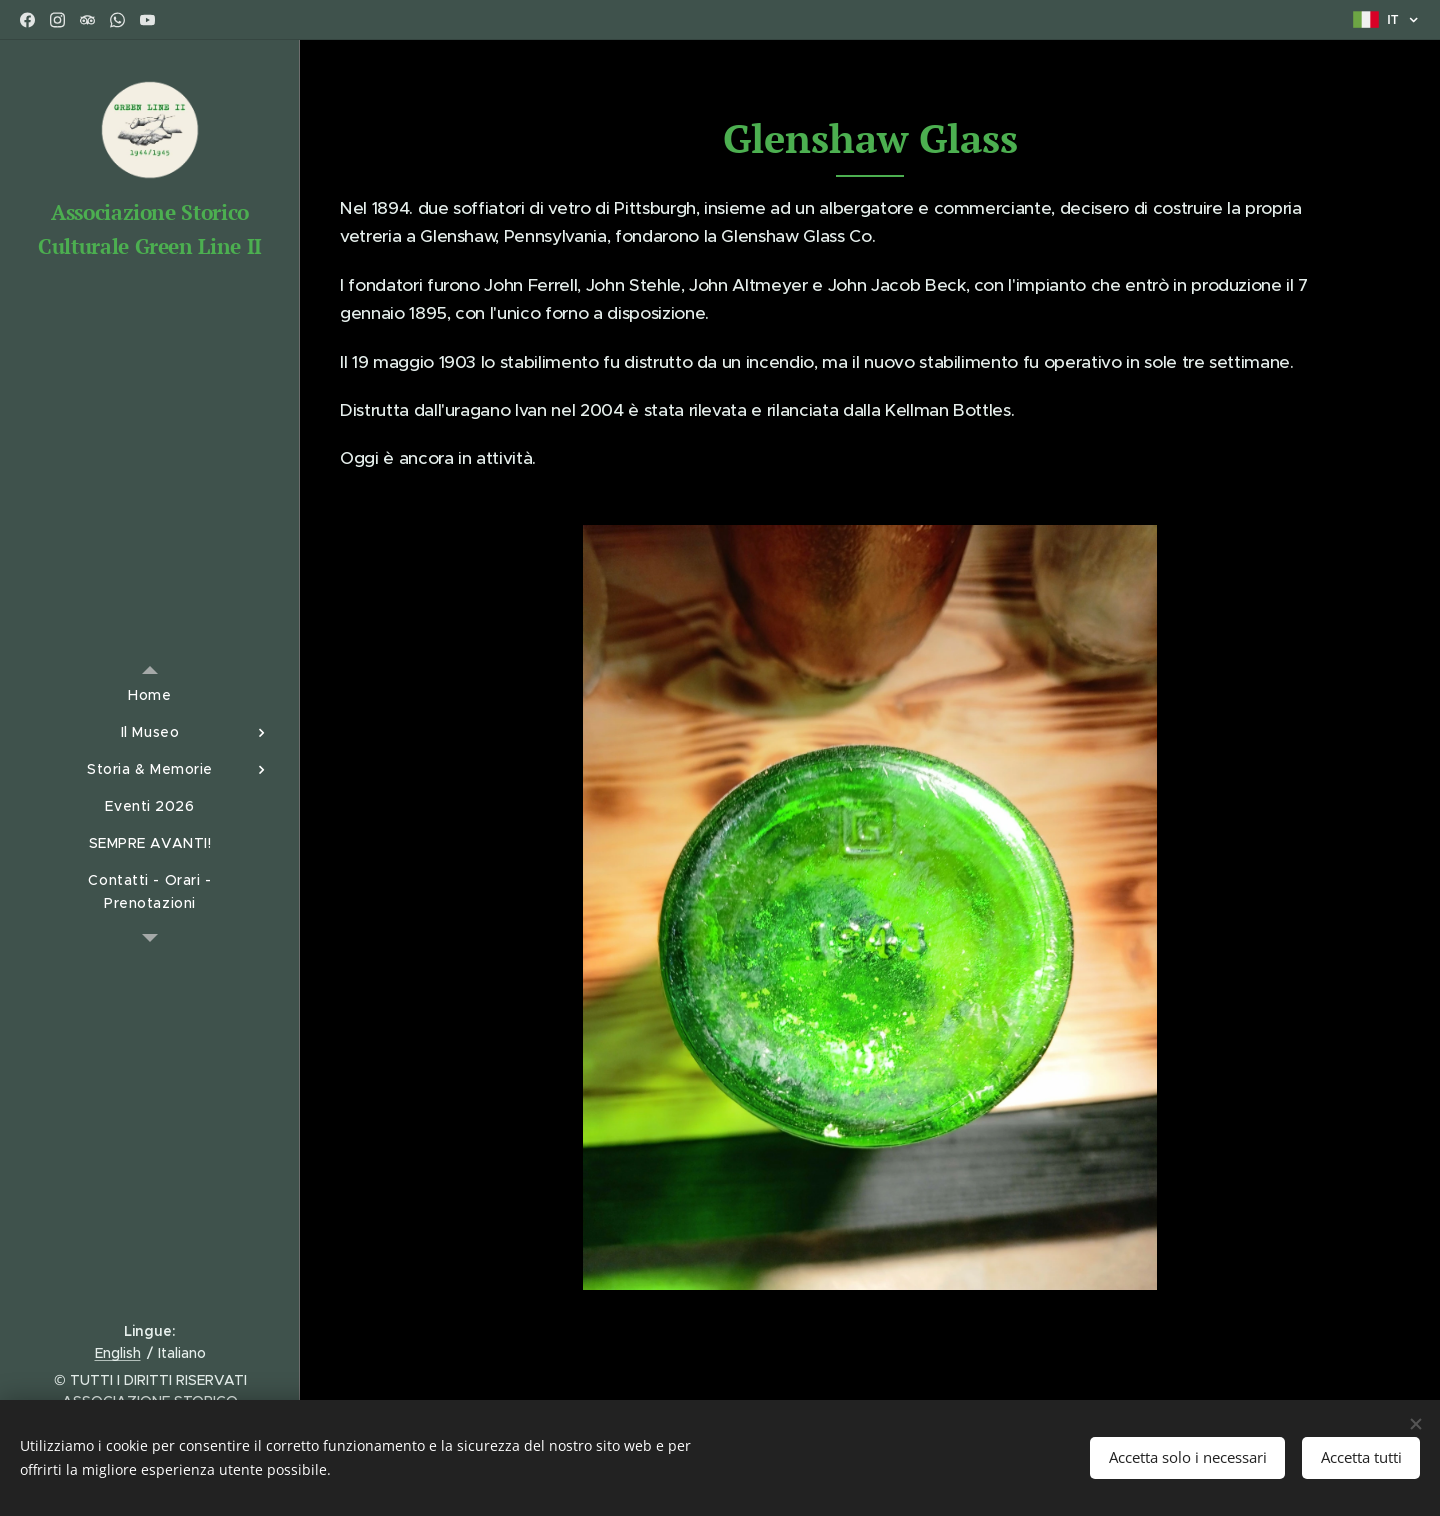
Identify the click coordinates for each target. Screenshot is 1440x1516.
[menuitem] (150, 695)
